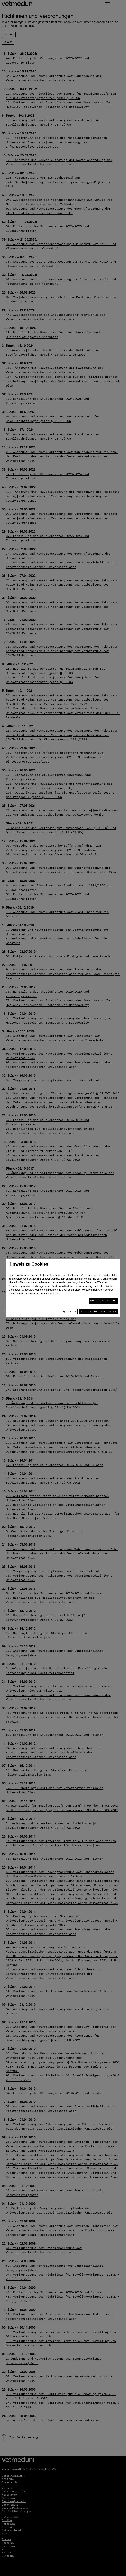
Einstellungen (99, 1300)
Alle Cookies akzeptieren (98, 1311)
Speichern (69, 1311)
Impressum (53, 1293)
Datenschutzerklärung (20, 1293)
